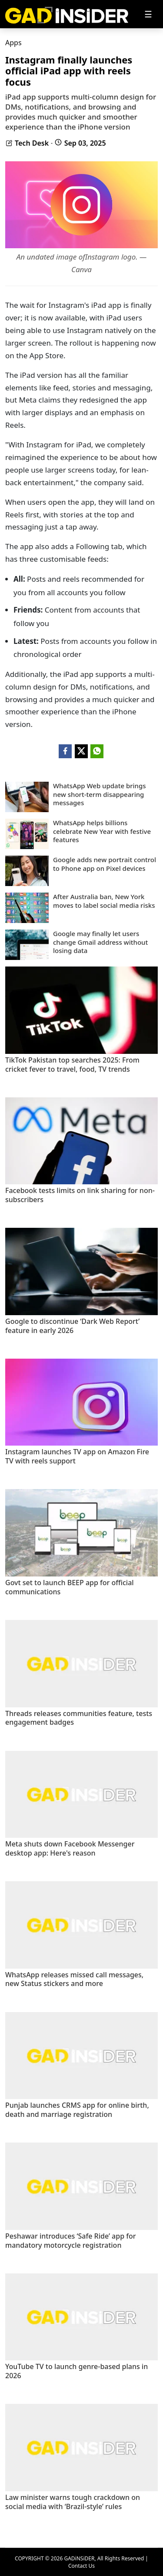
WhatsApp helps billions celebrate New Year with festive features (102, 831)
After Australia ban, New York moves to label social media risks (104, 901)
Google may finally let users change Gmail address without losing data (100, 942)
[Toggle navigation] (148, 14)
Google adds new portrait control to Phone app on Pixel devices (104, 864)
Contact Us (81, 2565)
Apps (13, 42)
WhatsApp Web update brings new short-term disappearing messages (99, 794)
